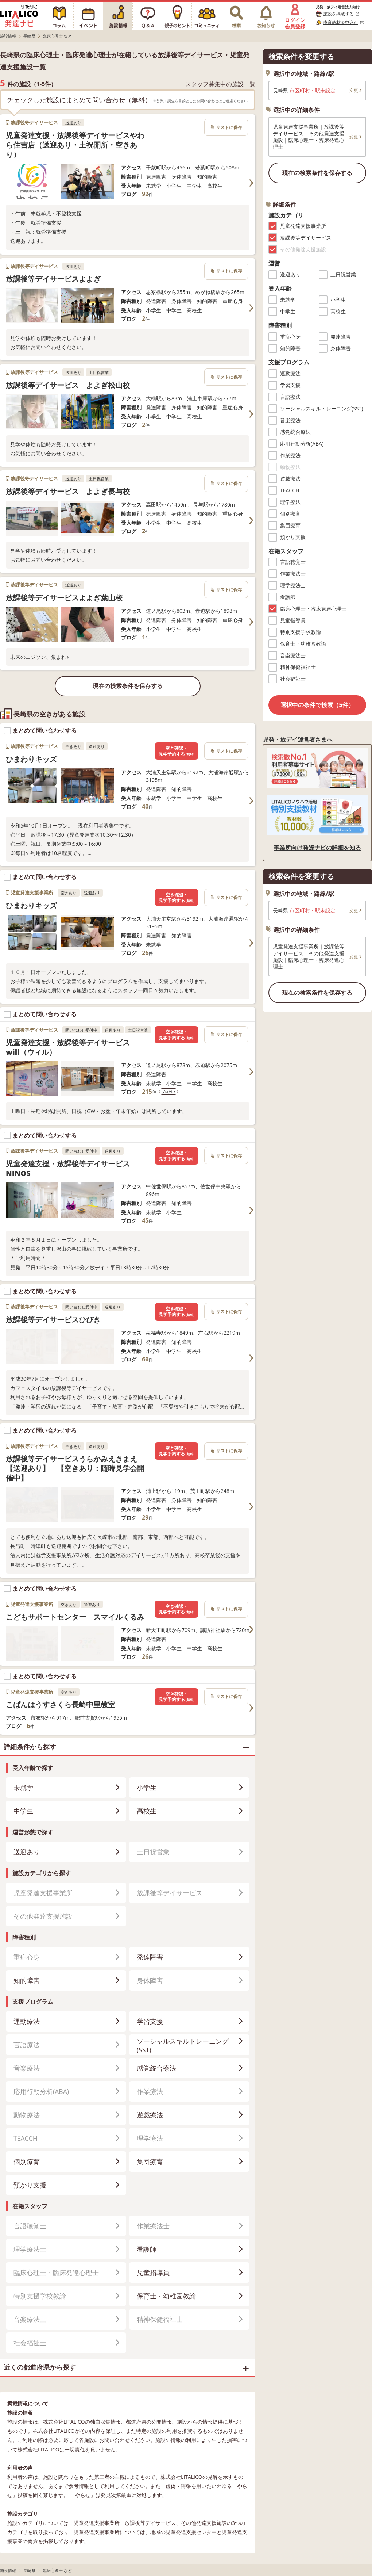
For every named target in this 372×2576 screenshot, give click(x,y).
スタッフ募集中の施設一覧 (220, 84)
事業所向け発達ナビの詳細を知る (317, 848)
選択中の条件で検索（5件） (317, 705)
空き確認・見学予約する (176, 751)
